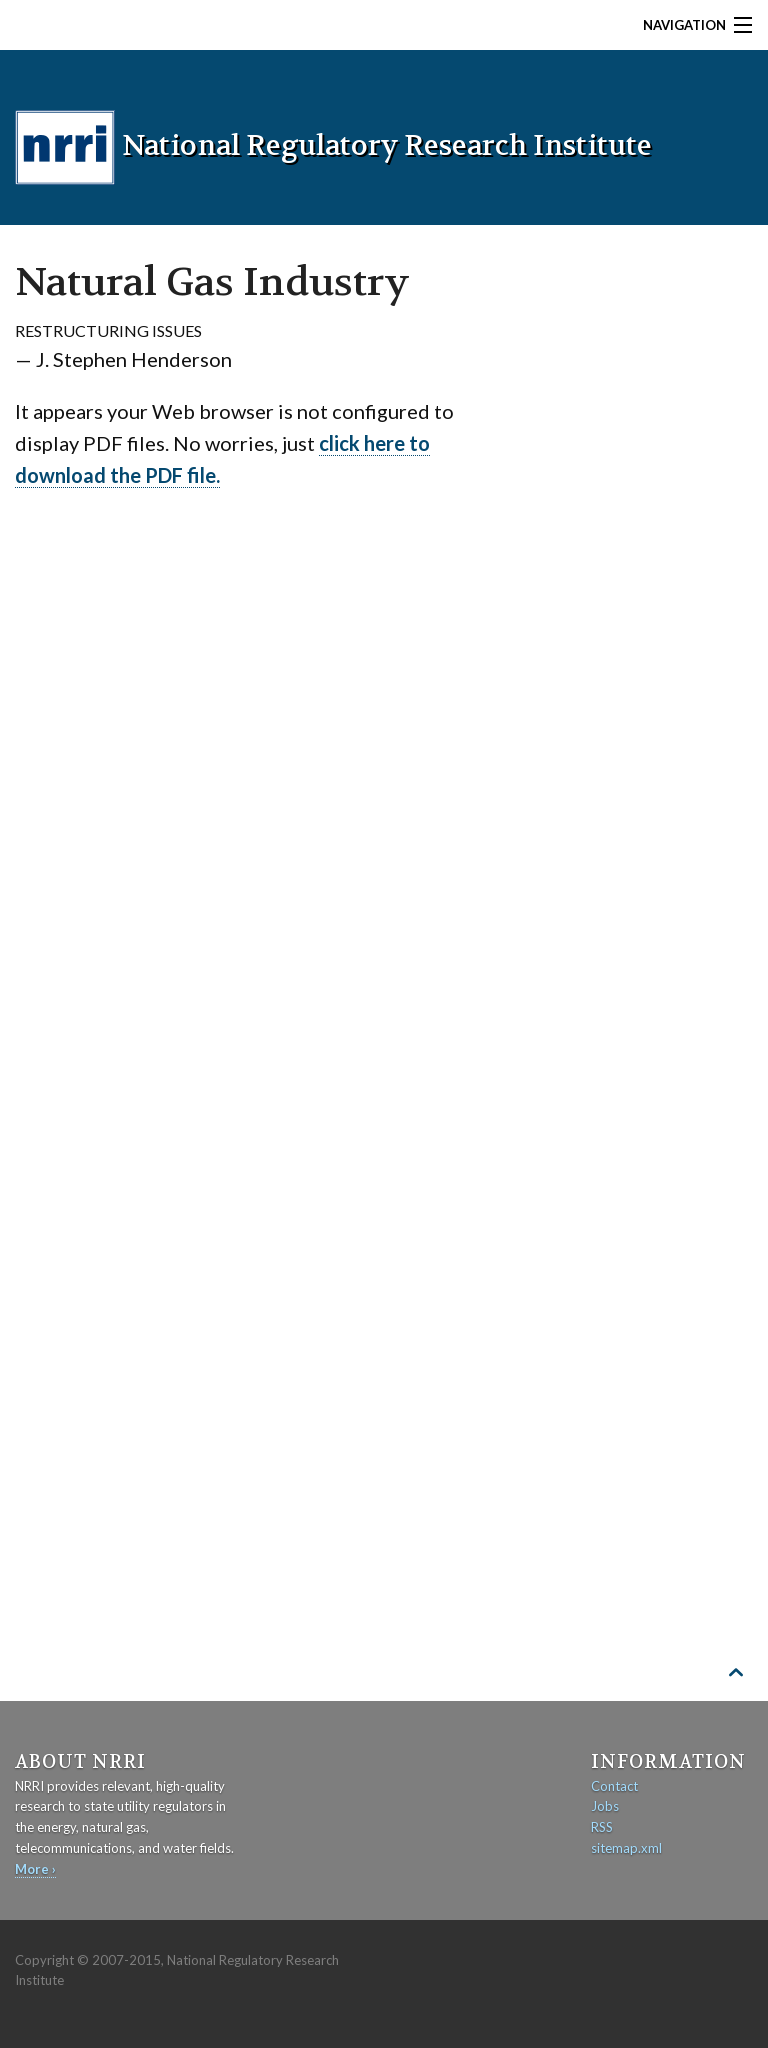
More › (35, 1869)
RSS (602, 1827)
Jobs (605, 1806)
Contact (614, 1786)
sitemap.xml (626, 1848)
